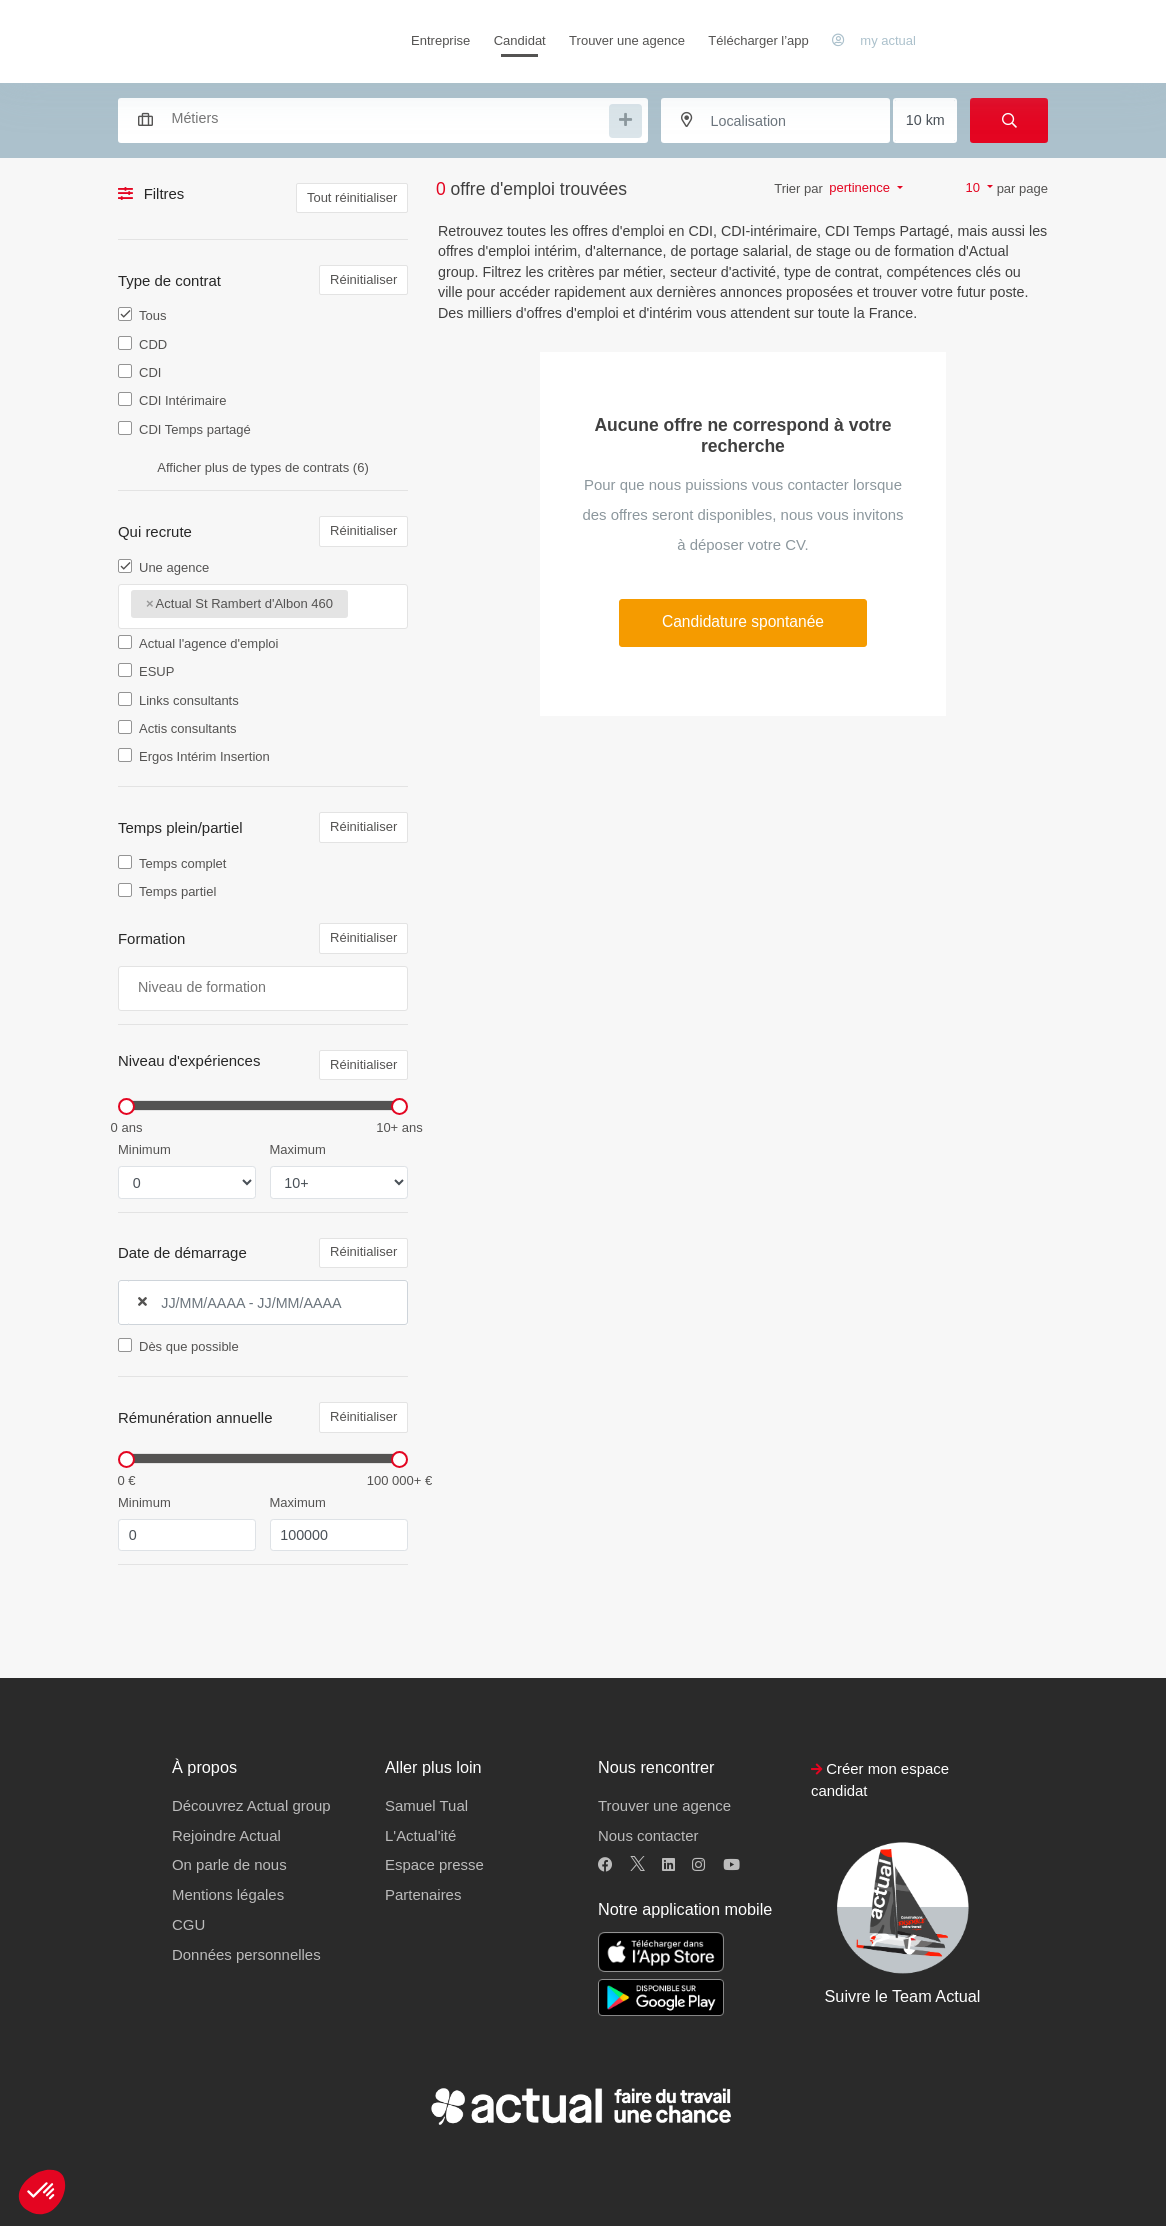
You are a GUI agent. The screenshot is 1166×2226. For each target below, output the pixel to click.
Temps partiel (177, 891)
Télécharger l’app (758, 40)
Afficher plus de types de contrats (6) (262, 467)
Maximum (298, 1149)
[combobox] (373, 118)
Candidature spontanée (743, 621)
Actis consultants (188, 728)
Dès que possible (189, 1346)
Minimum (144, 1149)
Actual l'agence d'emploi (208, 643)
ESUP (156, 671)
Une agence (174, 567)
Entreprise (440, 40)
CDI (150, 372)
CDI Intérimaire (182, 400)
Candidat (520, 40)
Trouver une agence (627, 40)
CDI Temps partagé (195, 429)
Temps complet (182, 863)
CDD (153, 344)
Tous (152, 315)
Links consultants (189, 700)
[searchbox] (388, 118)
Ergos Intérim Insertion (204, 756)
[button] (42, 2192)
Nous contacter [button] (648, 1835)
